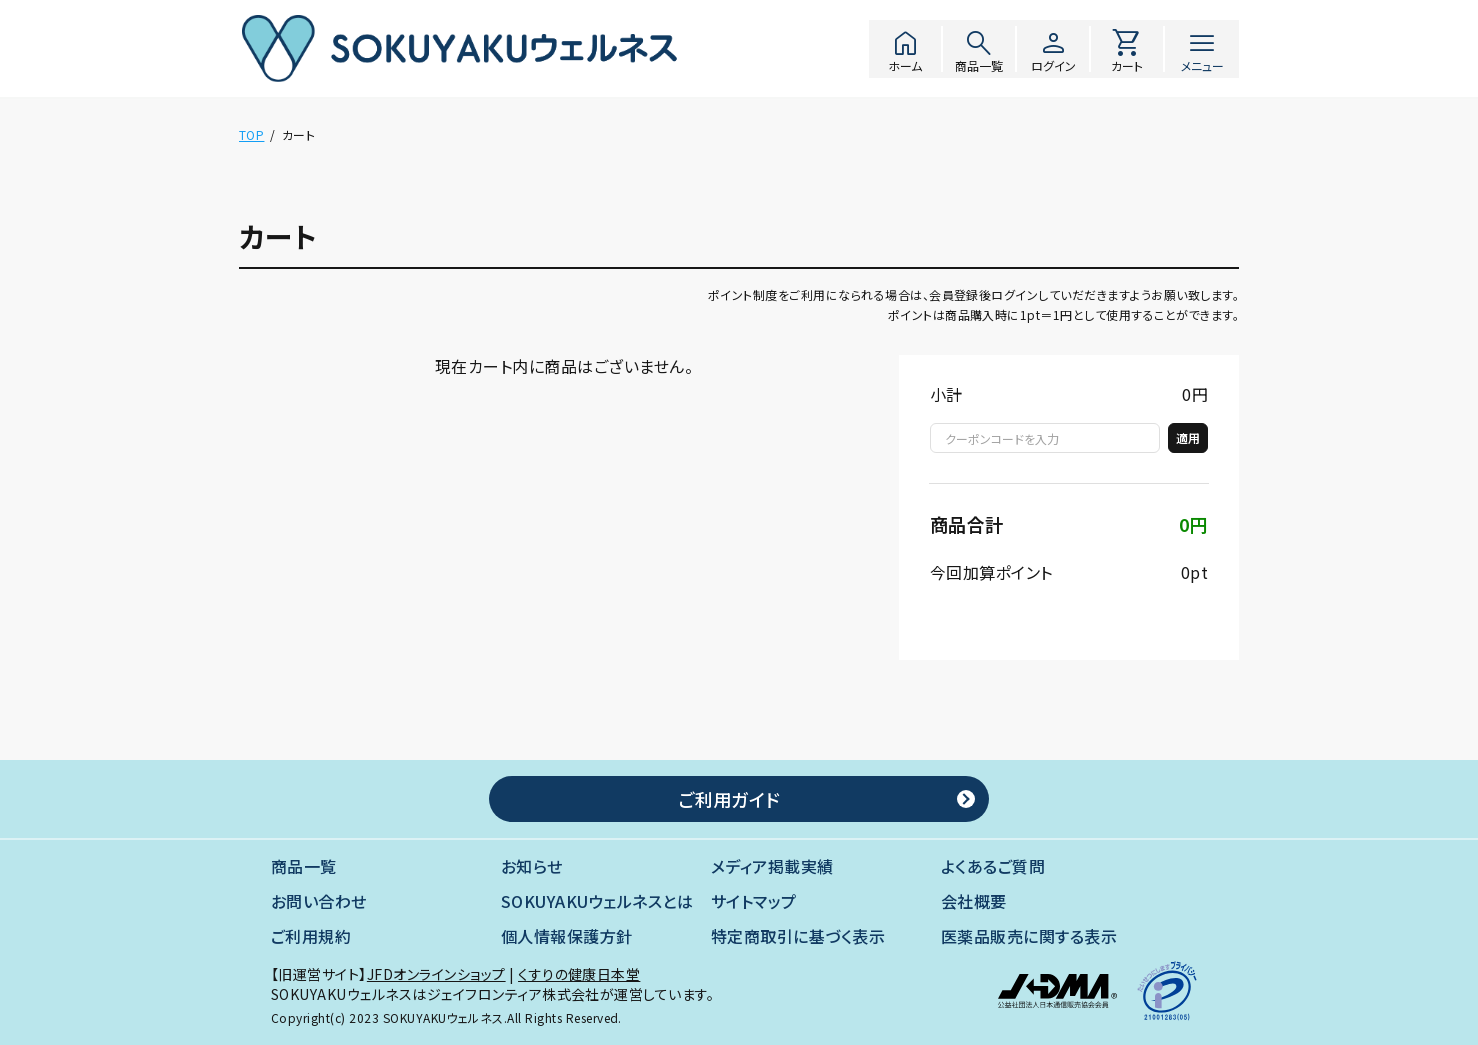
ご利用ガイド (729, 799)
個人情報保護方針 (567, 936)
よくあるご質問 (993, 866)
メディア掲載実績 (772, 866)
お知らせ (532, 866)
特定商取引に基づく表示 (798, 936)
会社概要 (974, 901)
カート (1127, 49)
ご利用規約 (311, 936)
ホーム (905, 49)
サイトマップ (754, 901)
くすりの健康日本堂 (579, 974)
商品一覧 (979, 49)
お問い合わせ (319, 901)
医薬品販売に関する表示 (1029, 936)
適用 (1188, 437)
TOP (251, 134)
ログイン (1053, 49)
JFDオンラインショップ (436, 974)
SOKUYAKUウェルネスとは (597, 901)
